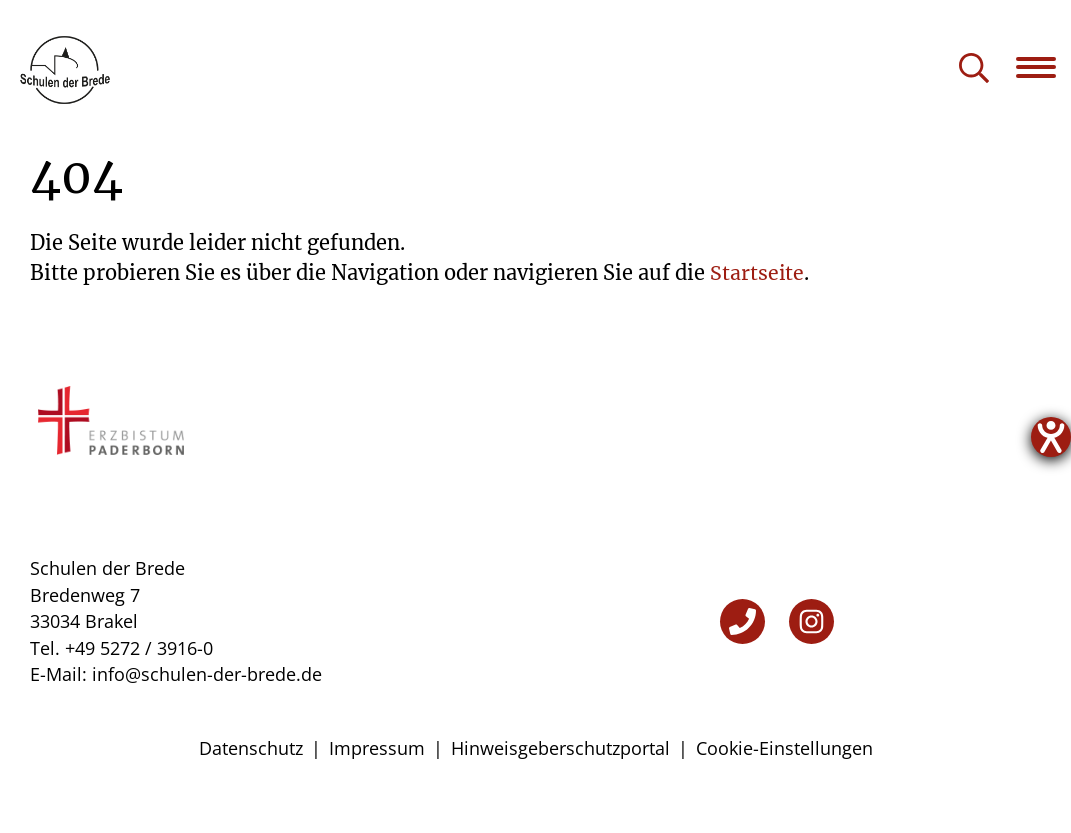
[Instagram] (811, 655)
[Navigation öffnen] (1043, 67)
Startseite (757, 306)
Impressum (377, 782)
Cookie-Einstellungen (784, 782)
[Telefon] (742, 655)
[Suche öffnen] (974, 69)
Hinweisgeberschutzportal (560, 782)
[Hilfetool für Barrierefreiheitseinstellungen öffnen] (1051, 437)
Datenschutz (251, 782)
